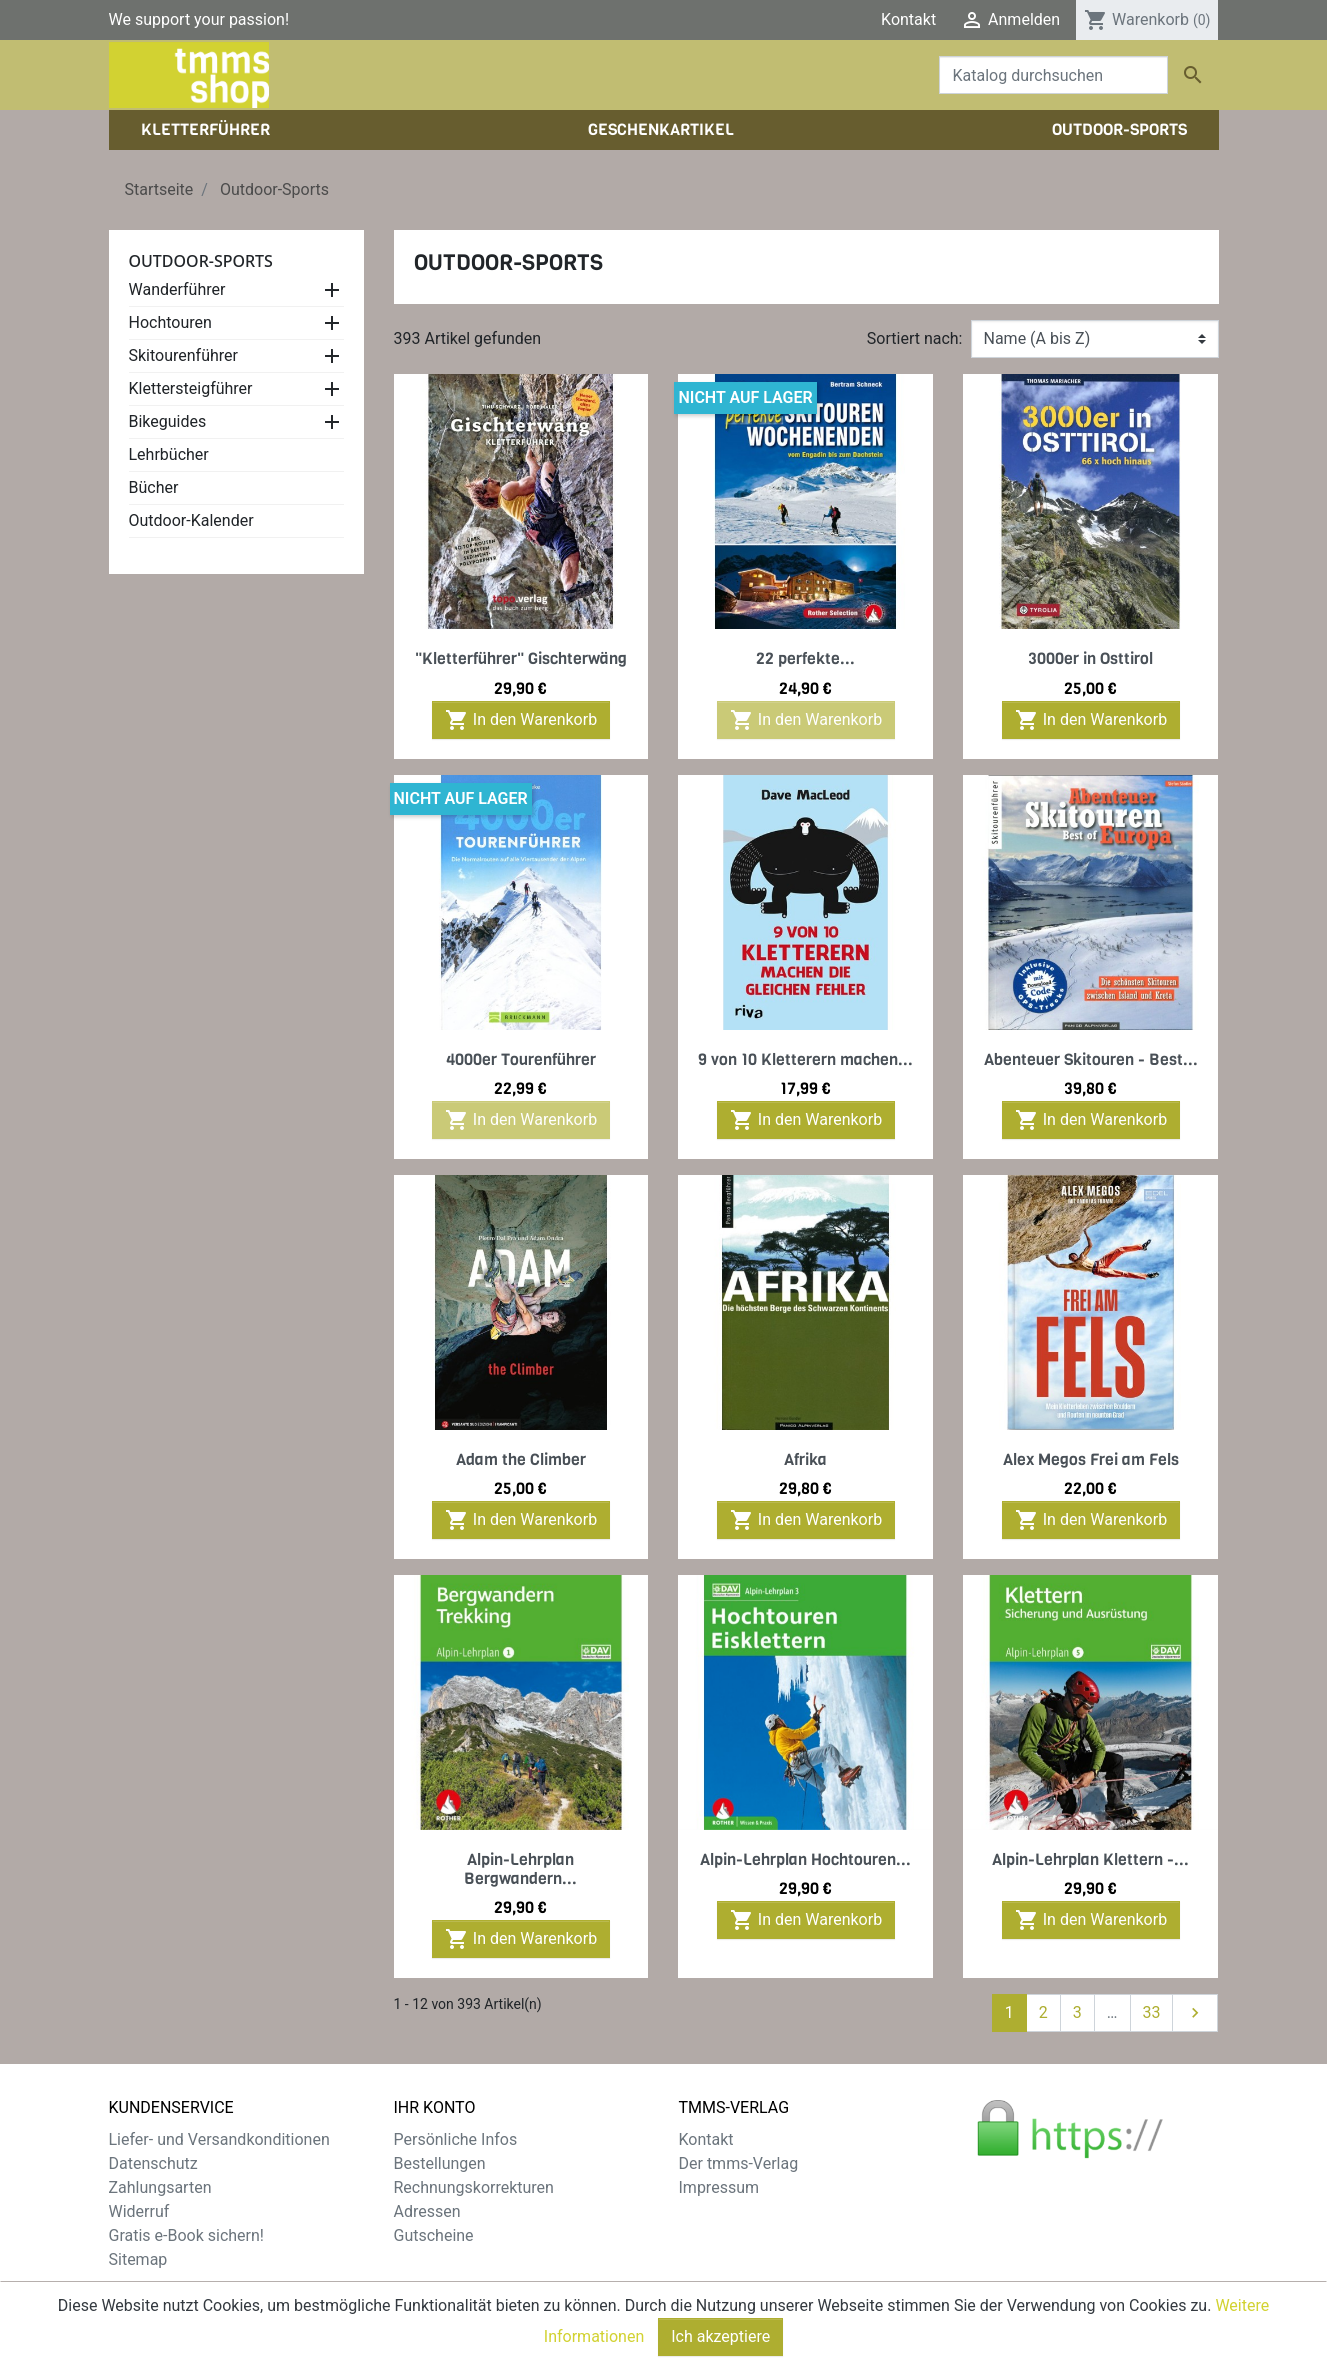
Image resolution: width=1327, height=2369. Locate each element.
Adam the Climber (521, 1459)
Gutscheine (434, 2235)
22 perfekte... (805, 658)
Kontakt (908, 19)
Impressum (719, 2187)
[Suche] (1053, 75)
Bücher (154, 487)
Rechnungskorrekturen (474, 2187)
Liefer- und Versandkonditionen (219, 2139)
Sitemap (138, 2259)
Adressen (427, 2211)
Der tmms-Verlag (739, 2163)
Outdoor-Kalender (191, 520)
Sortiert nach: (915, 338)
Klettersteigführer (191, 388)
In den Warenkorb (521, 720)
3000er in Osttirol (1090, 658)
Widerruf (139, 2211)
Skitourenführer (184, 355)
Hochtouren (170, 322)
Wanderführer (177, 289)
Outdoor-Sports (201, 261)
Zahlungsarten (160, 2187)
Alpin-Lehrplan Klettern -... (1090, 1859)
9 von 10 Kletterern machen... (805, 1059)
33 (1152, 2012)
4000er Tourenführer (521, 1059)
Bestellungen (440, 2163)
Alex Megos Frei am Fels (1091, 1459)
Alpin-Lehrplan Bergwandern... (520, 1869)
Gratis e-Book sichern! (186, 2235)
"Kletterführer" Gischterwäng (521, 658)
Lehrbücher (169, 454)
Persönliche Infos (456, 2139)
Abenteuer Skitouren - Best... (1091, 1059)
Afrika (805, 1459)
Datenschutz (153, 2163)
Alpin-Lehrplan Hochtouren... (805, 1859)
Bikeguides (168, 421)
